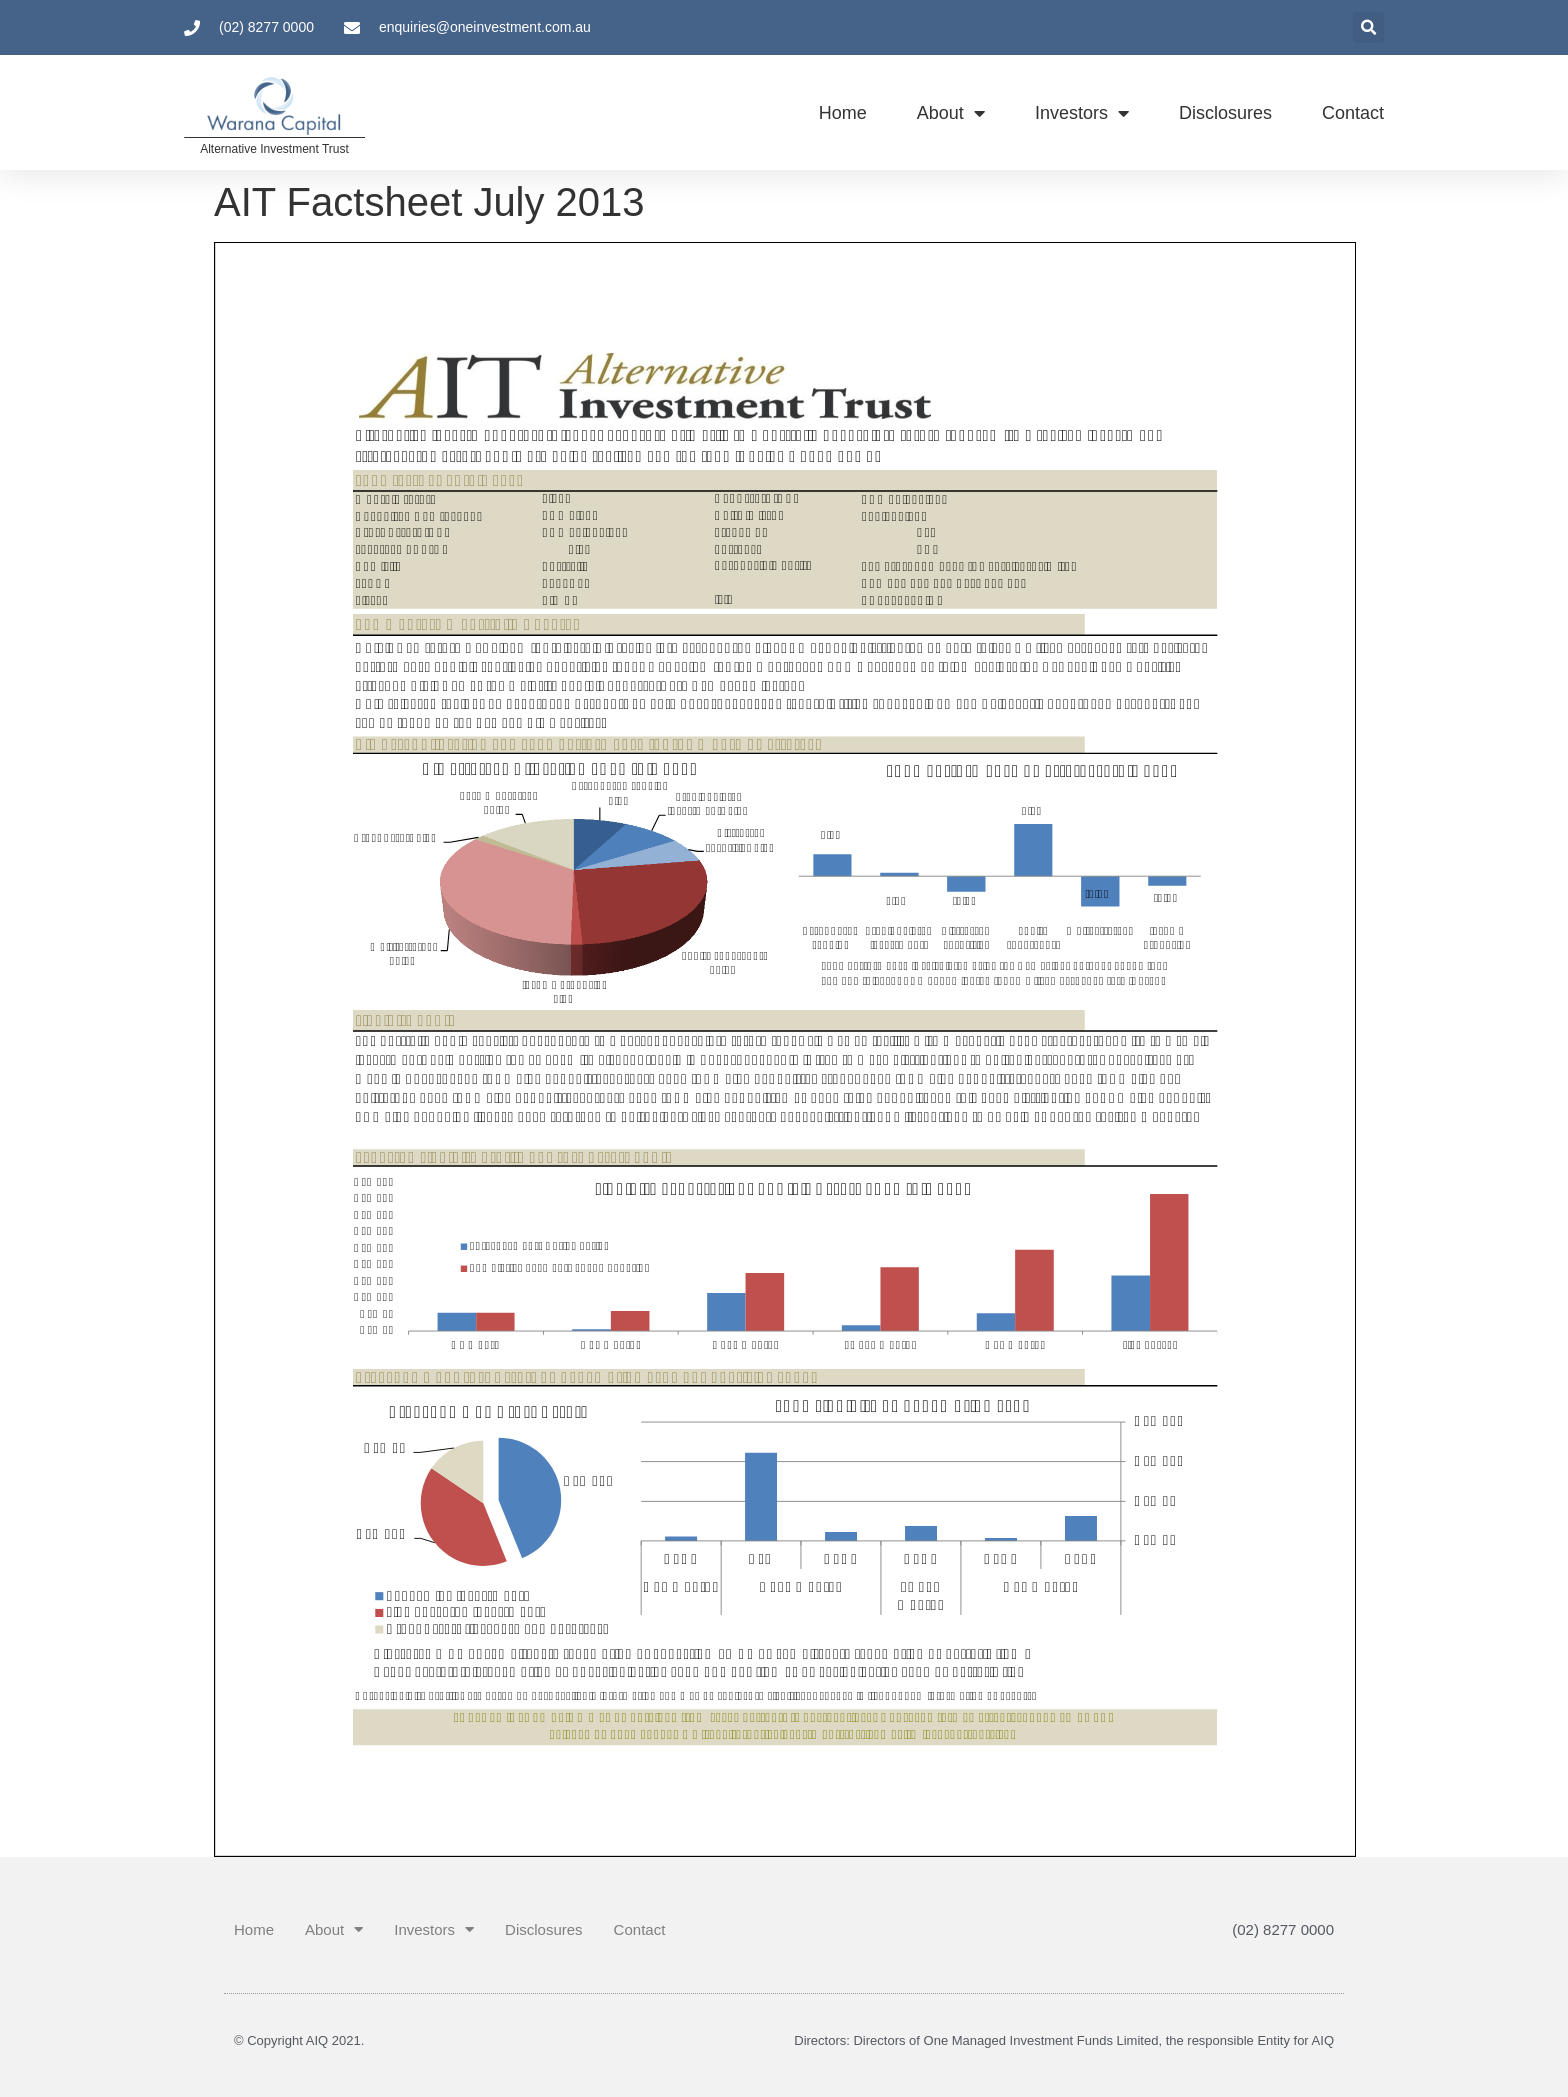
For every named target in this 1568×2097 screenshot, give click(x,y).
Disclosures (1225, 113)
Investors (1082, 113)
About (951, 113)
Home (843, 113)
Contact (1353, 113)
